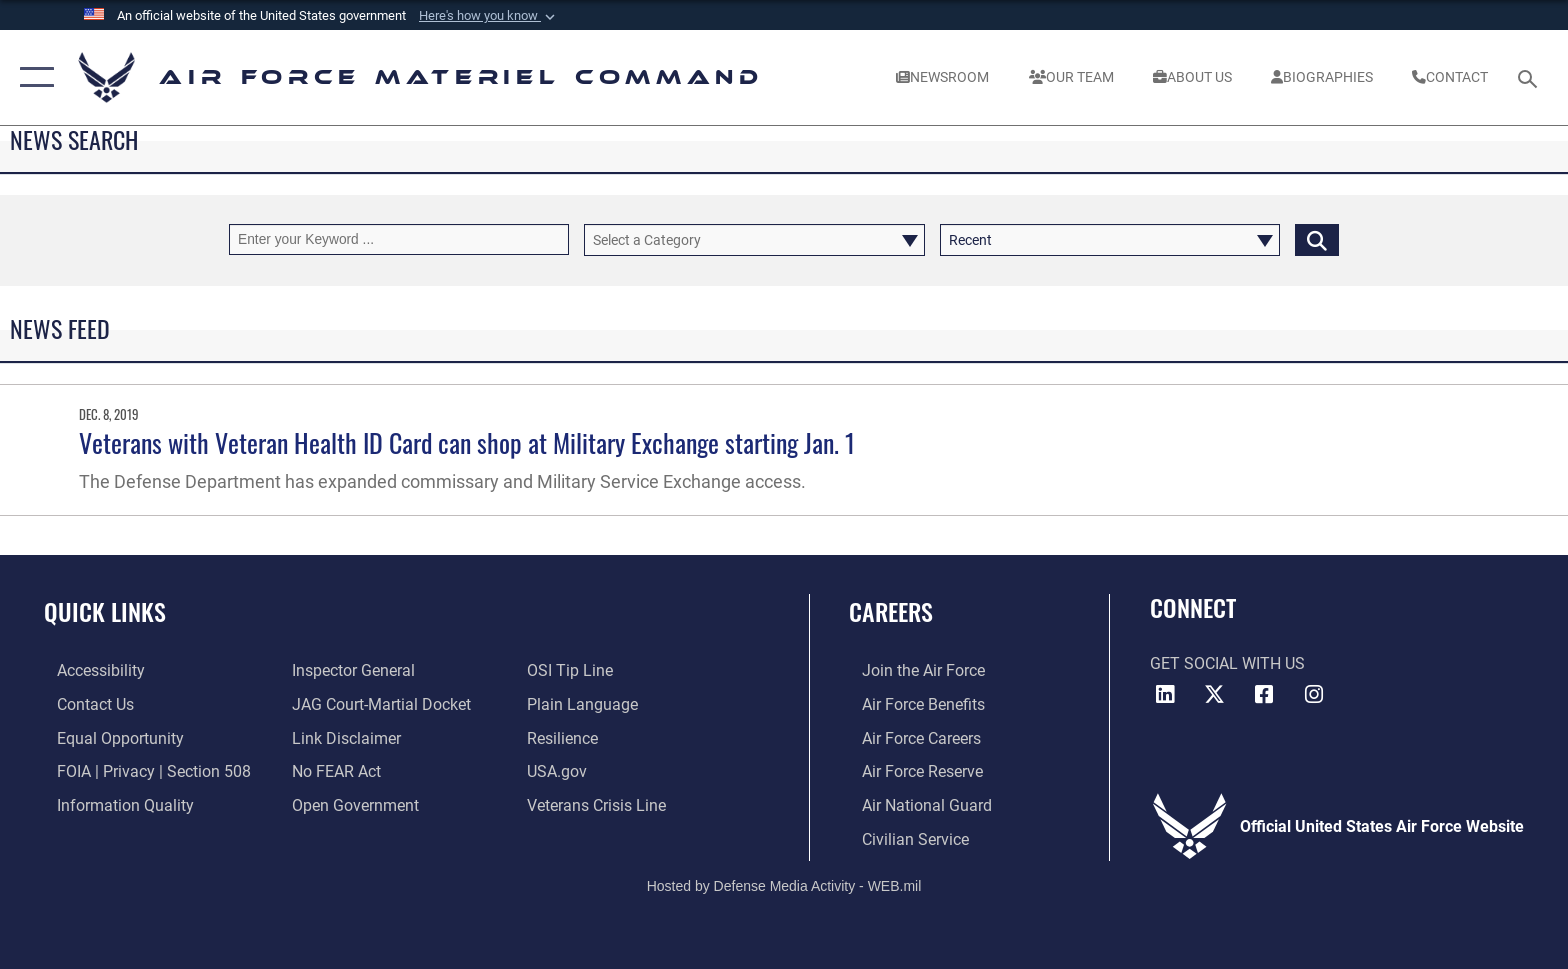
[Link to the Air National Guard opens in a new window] (914, 804)
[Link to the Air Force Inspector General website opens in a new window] (349, 670)
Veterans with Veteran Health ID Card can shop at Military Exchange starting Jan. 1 (467, 442)
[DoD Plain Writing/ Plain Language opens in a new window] (586, 703)
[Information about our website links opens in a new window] (342, 737)
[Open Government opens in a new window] (351, 804)
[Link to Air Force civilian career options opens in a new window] (902, 837)
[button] (489, 16)
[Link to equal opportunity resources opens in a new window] (107, 737)
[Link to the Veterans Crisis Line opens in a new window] (600, 804)
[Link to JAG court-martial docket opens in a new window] (377, 703)
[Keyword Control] (399, 239)
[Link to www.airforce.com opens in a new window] (910, 670)
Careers (891, 611)
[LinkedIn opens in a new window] (1165, 695)
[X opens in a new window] (1214, 695)
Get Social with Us (1227, 663)
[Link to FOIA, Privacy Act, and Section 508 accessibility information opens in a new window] (141, 770)
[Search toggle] (1530, 77)
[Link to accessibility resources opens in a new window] (88, 670)
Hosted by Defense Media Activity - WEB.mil (784, 884)
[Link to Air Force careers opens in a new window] (908, 737)
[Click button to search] (1317, 239)
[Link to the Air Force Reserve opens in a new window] (909, 770)
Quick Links (105, 611)
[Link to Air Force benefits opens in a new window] (910, 703)
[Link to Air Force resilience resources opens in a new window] (566, 737)
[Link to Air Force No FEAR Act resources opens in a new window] (332, 770)
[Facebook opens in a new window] (1264, 695)
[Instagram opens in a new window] (1314, 695)
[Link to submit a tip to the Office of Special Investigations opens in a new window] (574, 670)
